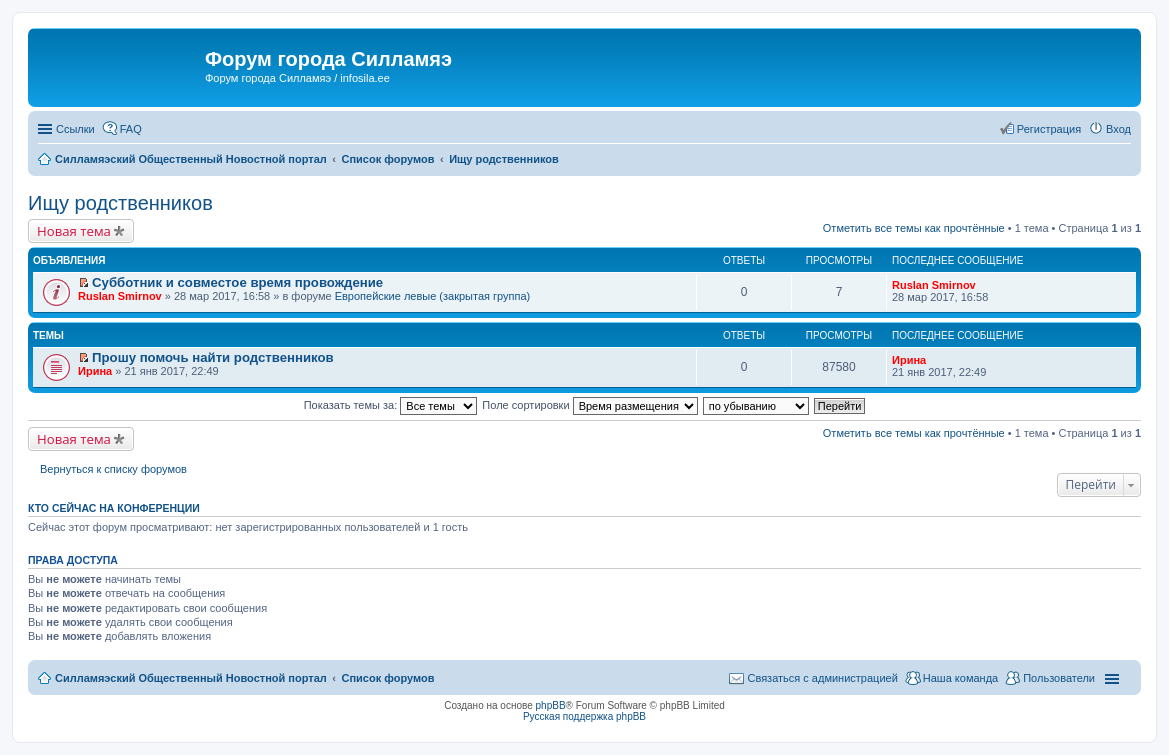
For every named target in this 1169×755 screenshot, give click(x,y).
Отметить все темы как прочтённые (914, 228)
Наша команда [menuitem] (960, 678)
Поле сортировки (589, 405)
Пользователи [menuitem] (1059, 678)
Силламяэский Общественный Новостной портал (191, 678)
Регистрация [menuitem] (1049, 129)
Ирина (95, 371)
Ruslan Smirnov (120, 296)
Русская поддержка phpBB (584, 716)
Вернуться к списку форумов (113, 469)
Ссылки (75, 129)
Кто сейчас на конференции (114, 508)
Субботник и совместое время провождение (237, 282)
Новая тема (74, 231)
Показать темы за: (391, 405)
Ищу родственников (120, 203)
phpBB (551, 705)
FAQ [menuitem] (131, 129)
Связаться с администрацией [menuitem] (822, 678)
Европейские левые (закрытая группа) (433, 296)
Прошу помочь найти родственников (213, 357)
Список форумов (387, 678)
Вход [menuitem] (1118, 129)
